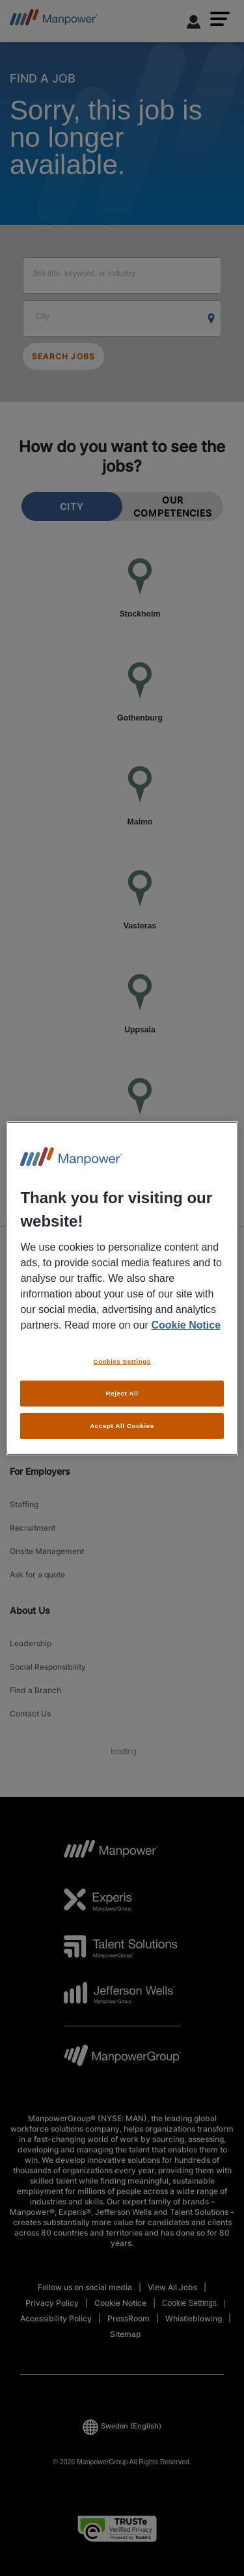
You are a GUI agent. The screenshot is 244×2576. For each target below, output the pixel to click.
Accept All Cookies (122, 1425)
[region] (121, 1288)
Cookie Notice (186, 1325)
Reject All (122, 1393)
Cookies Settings (122, 1361)
